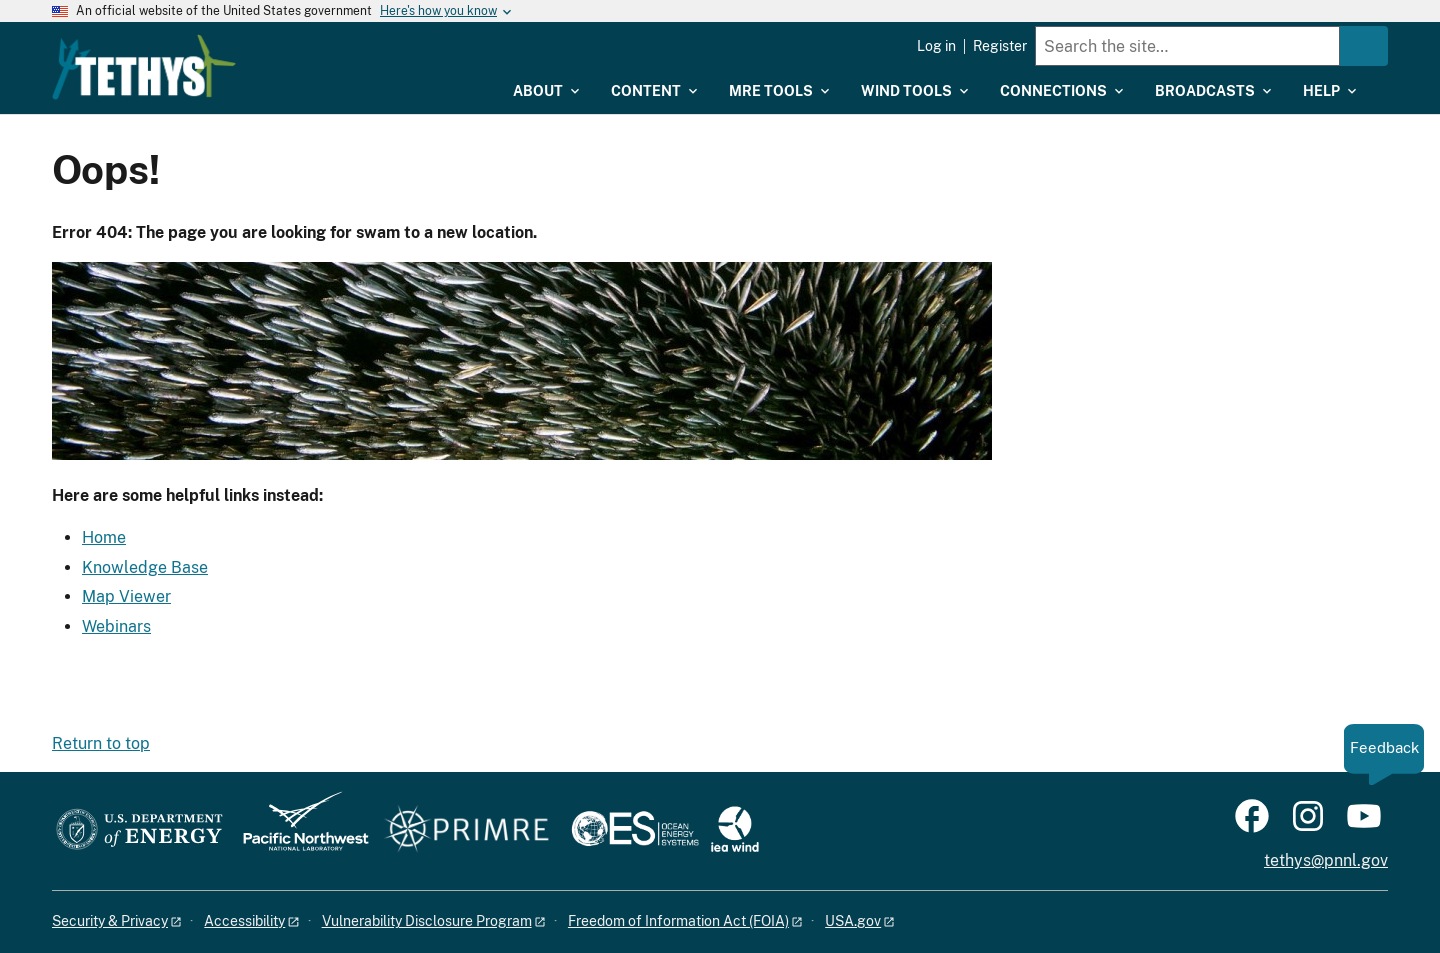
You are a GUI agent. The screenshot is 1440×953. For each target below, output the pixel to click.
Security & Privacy (110, 921)
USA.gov (853, 921)
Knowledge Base (145, 567)
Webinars (116, 626)
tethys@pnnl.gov (1326, 860)
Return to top (101, 743)
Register (1000, 46)
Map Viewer (126, 596)
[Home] (272, 53)
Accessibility (244, 921)
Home (104, 537)
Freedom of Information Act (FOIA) (678, 921)
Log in (936, 46)
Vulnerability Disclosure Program (427, 921)
